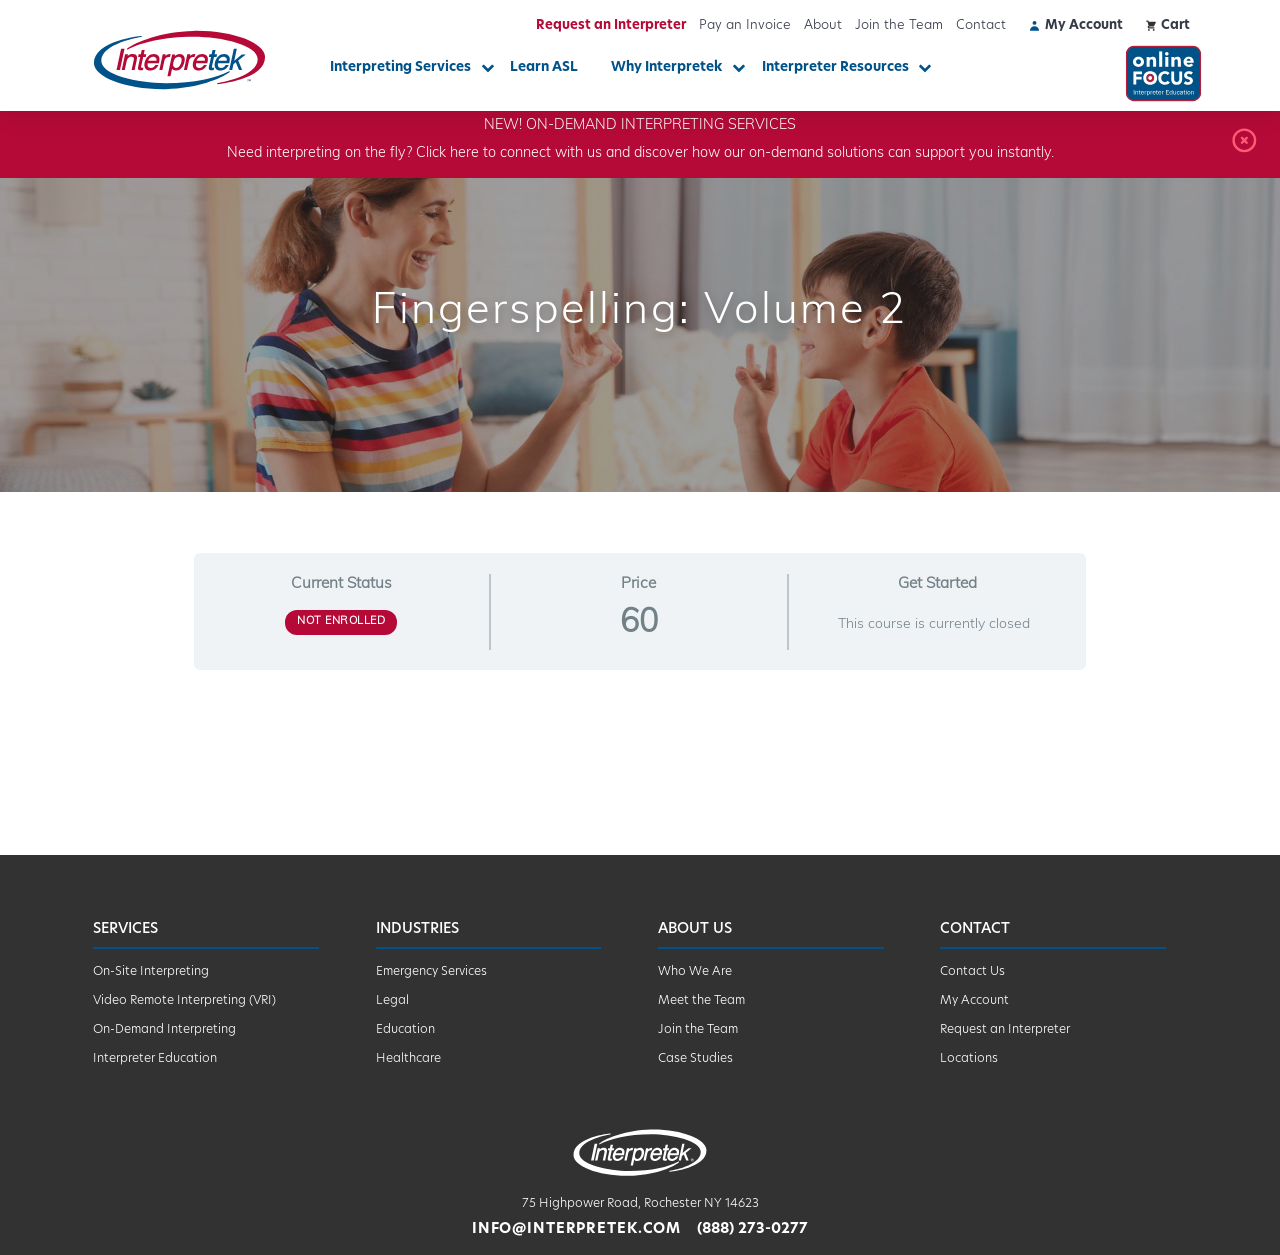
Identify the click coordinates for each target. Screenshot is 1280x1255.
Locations (969, 1059)
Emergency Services (431, 972)
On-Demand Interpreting (164, 1030)
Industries (417, 929)
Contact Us (972, 972)
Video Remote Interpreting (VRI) (184, 1001)
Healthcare (408, 1059)
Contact (981, 25)
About (823, 25)
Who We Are (695, 972)
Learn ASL (544, 67)
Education (405, 1030)
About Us (695, 929)
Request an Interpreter (611, 25)
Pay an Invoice (745, 25)
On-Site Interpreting (151, 972)
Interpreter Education (155, 1059)
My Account (974, 1001)
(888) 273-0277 (752, 1229)
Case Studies (695, 1059)
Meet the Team (701, 1001)
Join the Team (899, 25)
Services (125, 929)
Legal (392, 1001)
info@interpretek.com (576, 1229)
